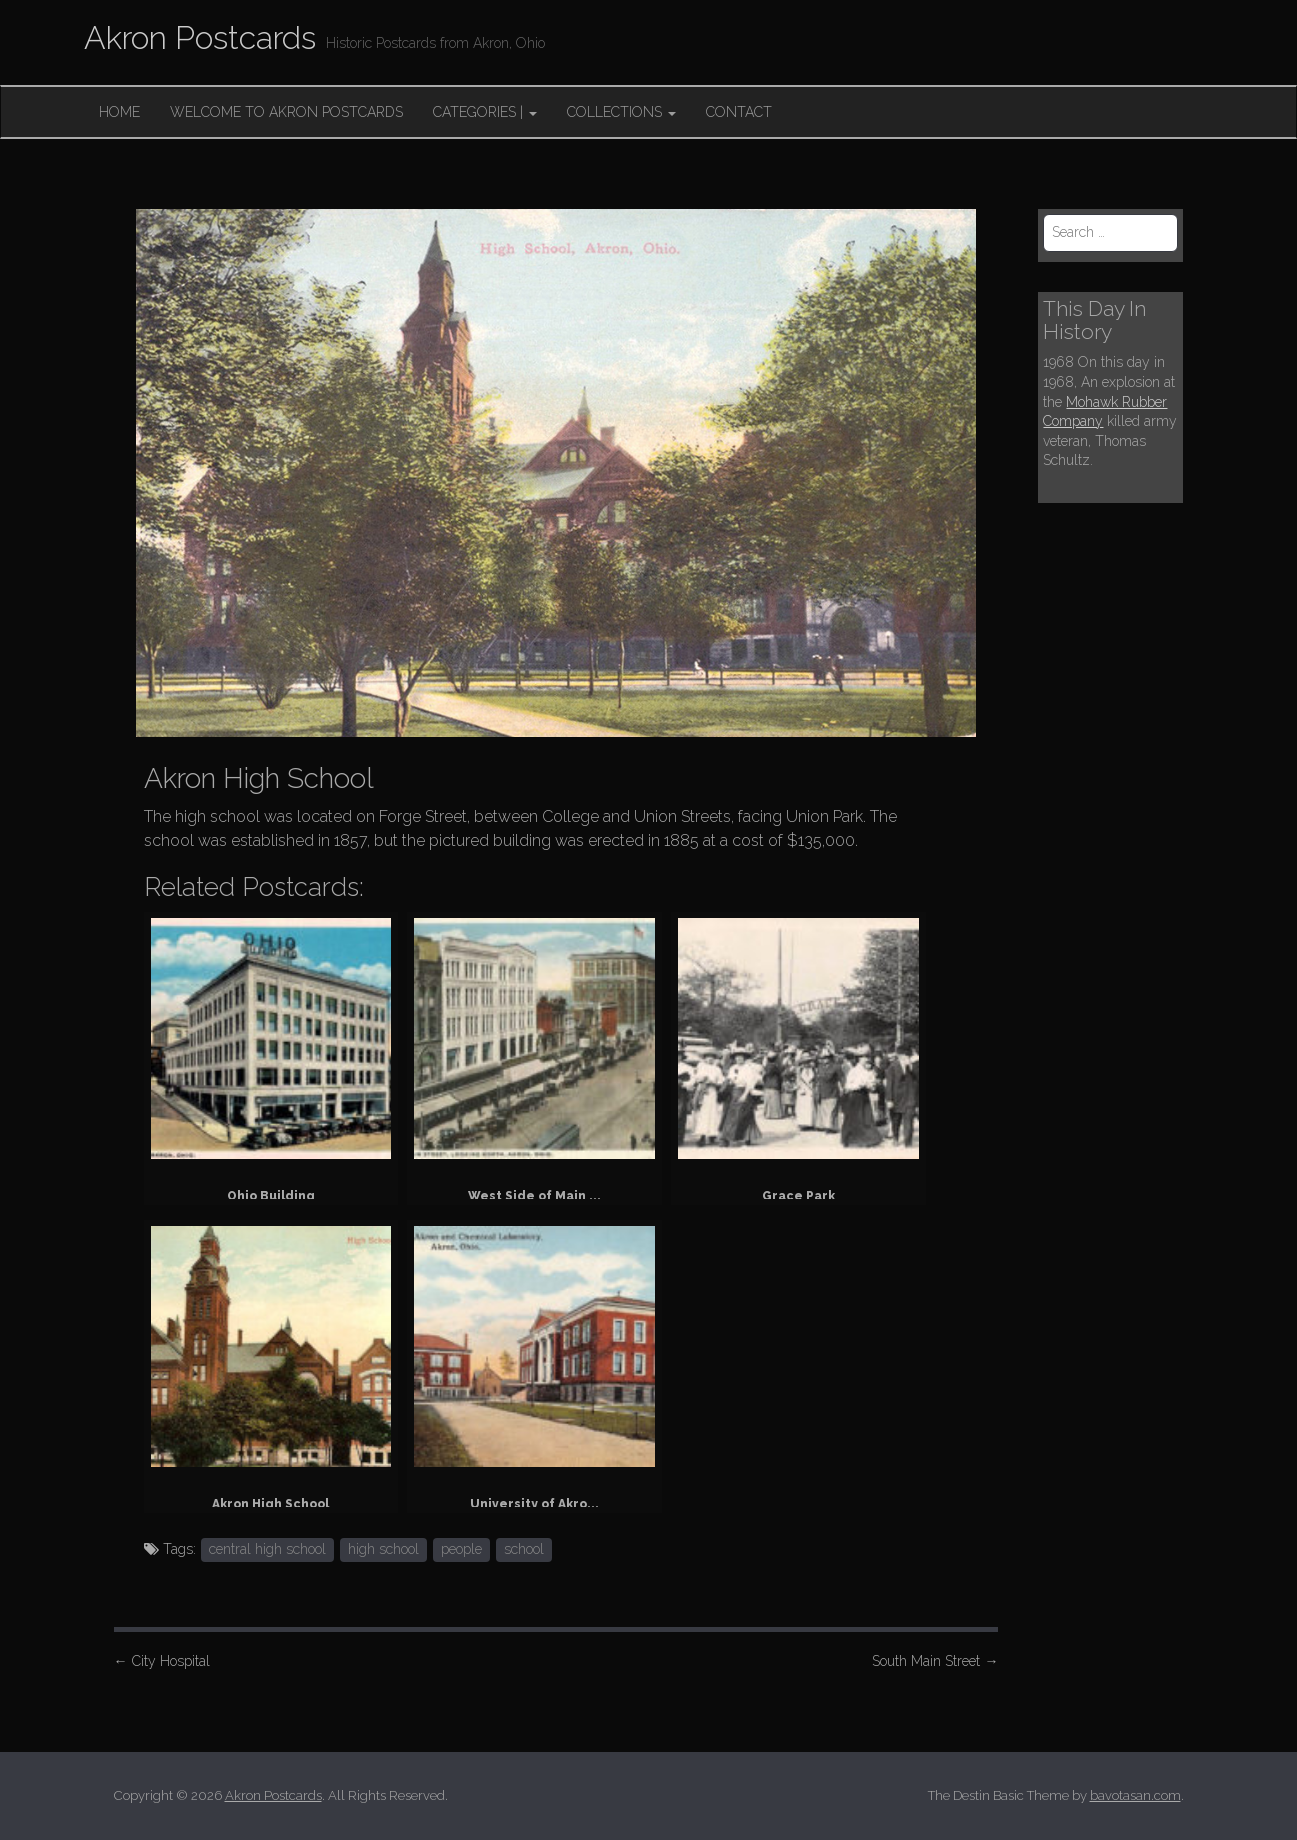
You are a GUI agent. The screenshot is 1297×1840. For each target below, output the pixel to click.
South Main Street (935, 1661)
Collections (621, 112)
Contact (739, 112)
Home (119, 112)
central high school (267, 1549)
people (461, 1549)
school (524, 1549)
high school (383, 1549)
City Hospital (162, 1661)
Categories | (485, 112)
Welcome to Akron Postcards (286, 112)
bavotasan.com (1135, 1795)
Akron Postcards (200, 37)
